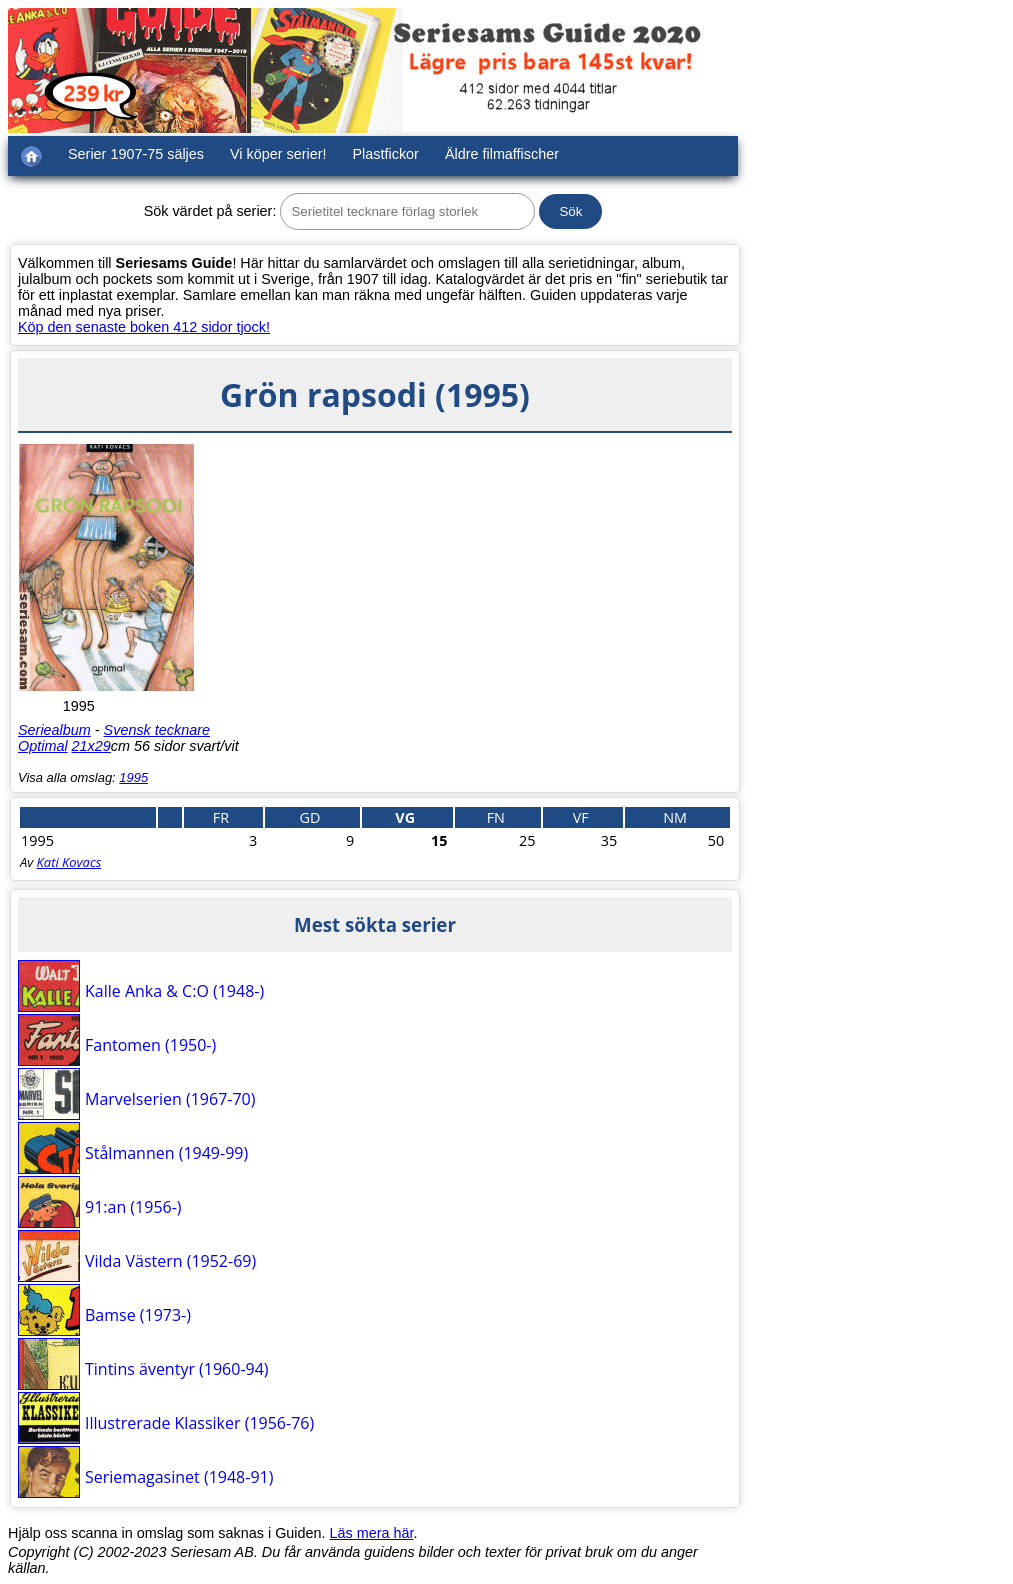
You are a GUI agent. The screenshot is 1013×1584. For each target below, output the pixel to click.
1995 (133, 777)
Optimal (43, 746)
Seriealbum (54, 730)
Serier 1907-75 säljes (136, 154)
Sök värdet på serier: (210, 211)
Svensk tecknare (157, 730)
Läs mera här (372, 1533)
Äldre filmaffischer (502, 154)
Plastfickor (386, 154)
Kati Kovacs (69, 862)
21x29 (91, 746)
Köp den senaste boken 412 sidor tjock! (144, 327)
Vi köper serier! (278, 154)
